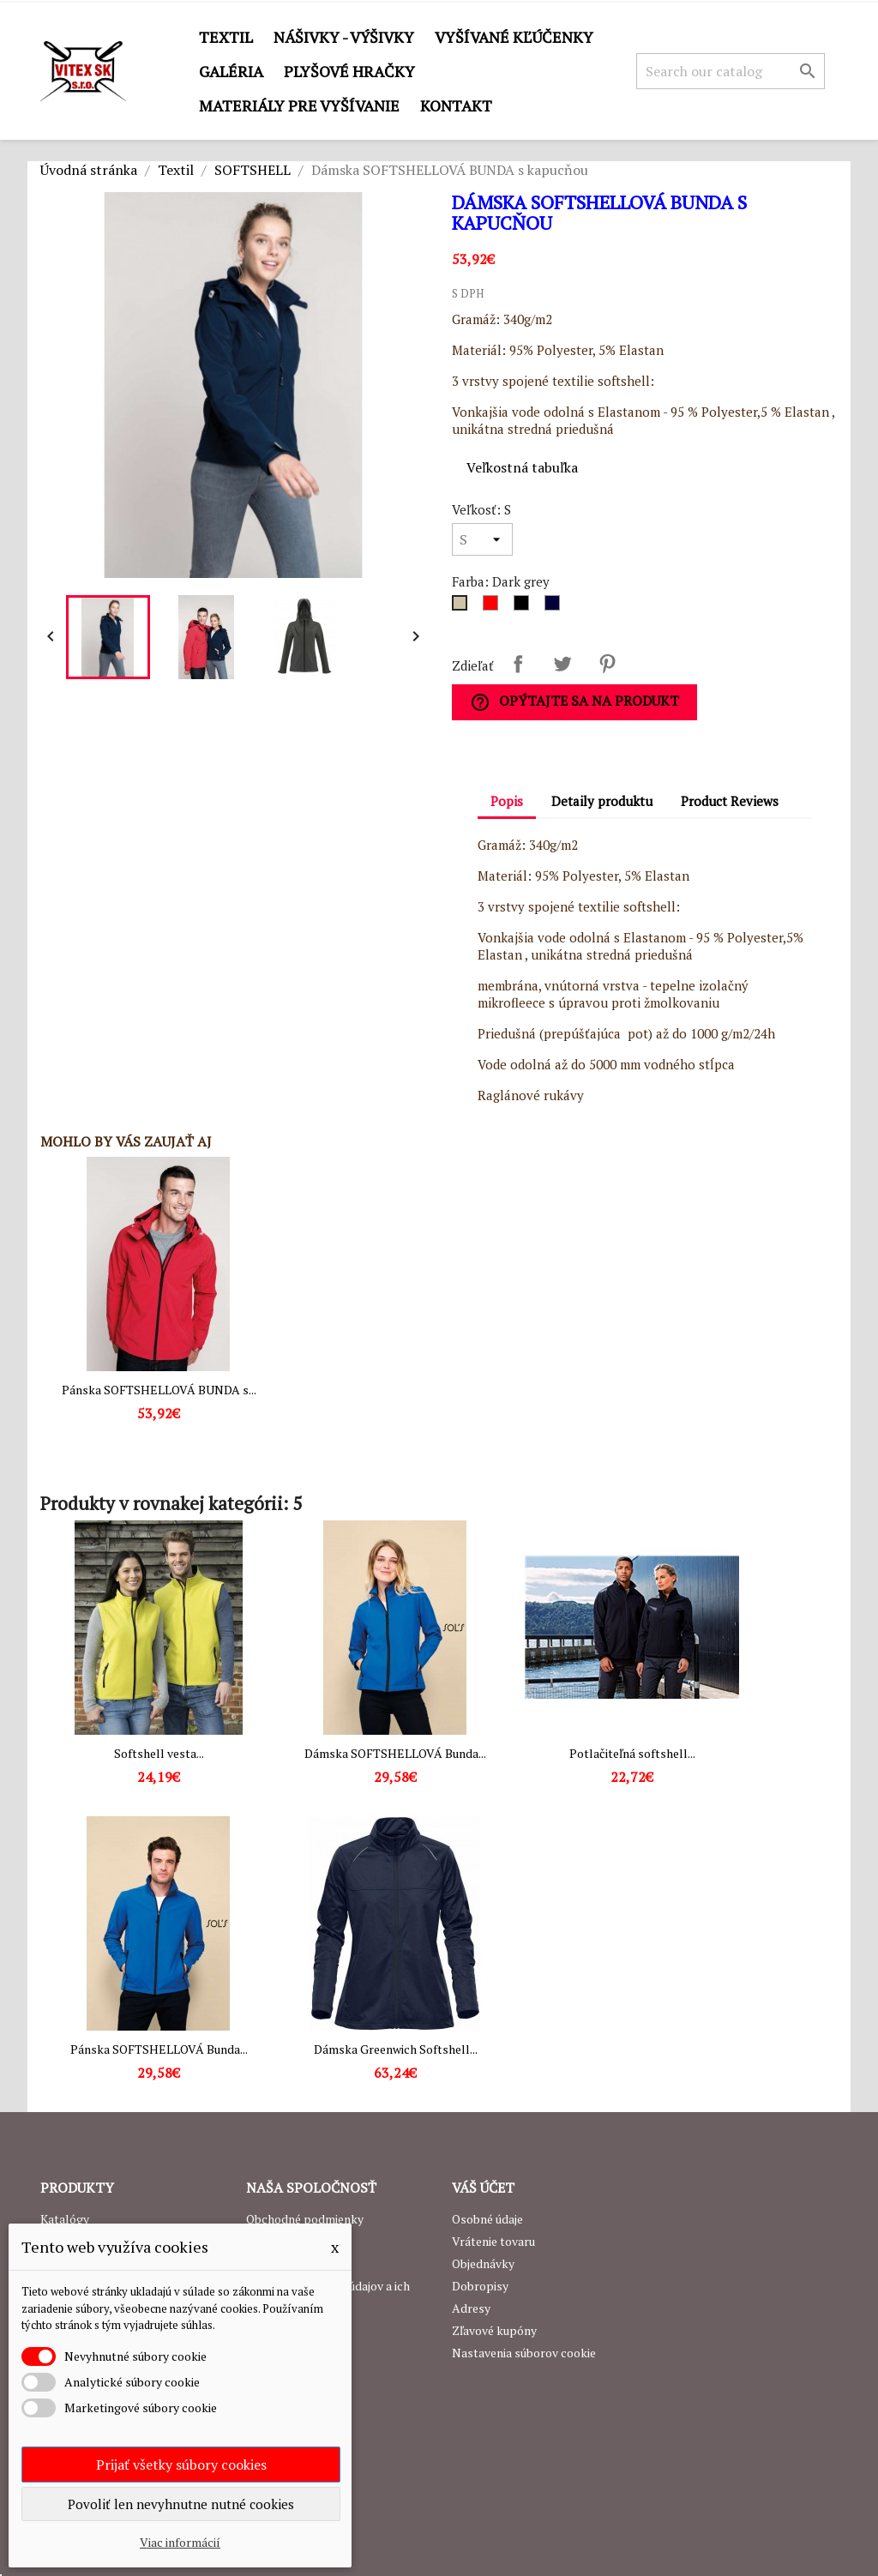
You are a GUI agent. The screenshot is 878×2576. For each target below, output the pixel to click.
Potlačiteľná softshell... (632, 1753)
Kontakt (456, 105)
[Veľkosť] (482, 539)
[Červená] (494, 607)
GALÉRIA (231, 71)
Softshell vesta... (159, 1753)
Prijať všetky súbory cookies (181, 2464)
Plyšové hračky (349, 71)
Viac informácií (180, 2542)
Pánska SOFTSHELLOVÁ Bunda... (159, 2049)
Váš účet (483, 2187)
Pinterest (607, 664)
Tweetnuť (562, 664)
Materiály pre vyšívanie (299, 105)
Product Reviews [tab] (730, 801)
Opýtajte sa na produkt (574, 702)
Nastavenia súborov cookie (524, 2352)
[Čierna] (525, 607)
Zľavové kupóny (494, 2330)
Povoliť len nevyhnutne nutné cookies (181, 2504)
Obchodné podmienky (305, 2219)
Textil (226, 37)
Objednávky (483, 2263)
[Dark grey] (463, 607)
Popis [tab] (506, 801)
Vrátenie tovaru (493, 2241)
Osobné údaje (487, 2219)
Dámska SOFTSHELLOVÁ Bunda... (395, 1753)
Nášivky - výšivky (344, 37)
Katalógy (64, 2219)
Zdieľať (518, 664)
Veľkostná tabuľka (522, 467)
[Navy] (555, 607)
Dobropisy (480, 2286)
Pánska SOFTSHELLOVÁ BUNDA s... (159, 1389)
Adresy (471, 2308)
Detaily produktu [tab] (601, 801)
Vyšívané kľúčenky (514, 37)
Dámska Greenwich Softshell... (396, 2049)
